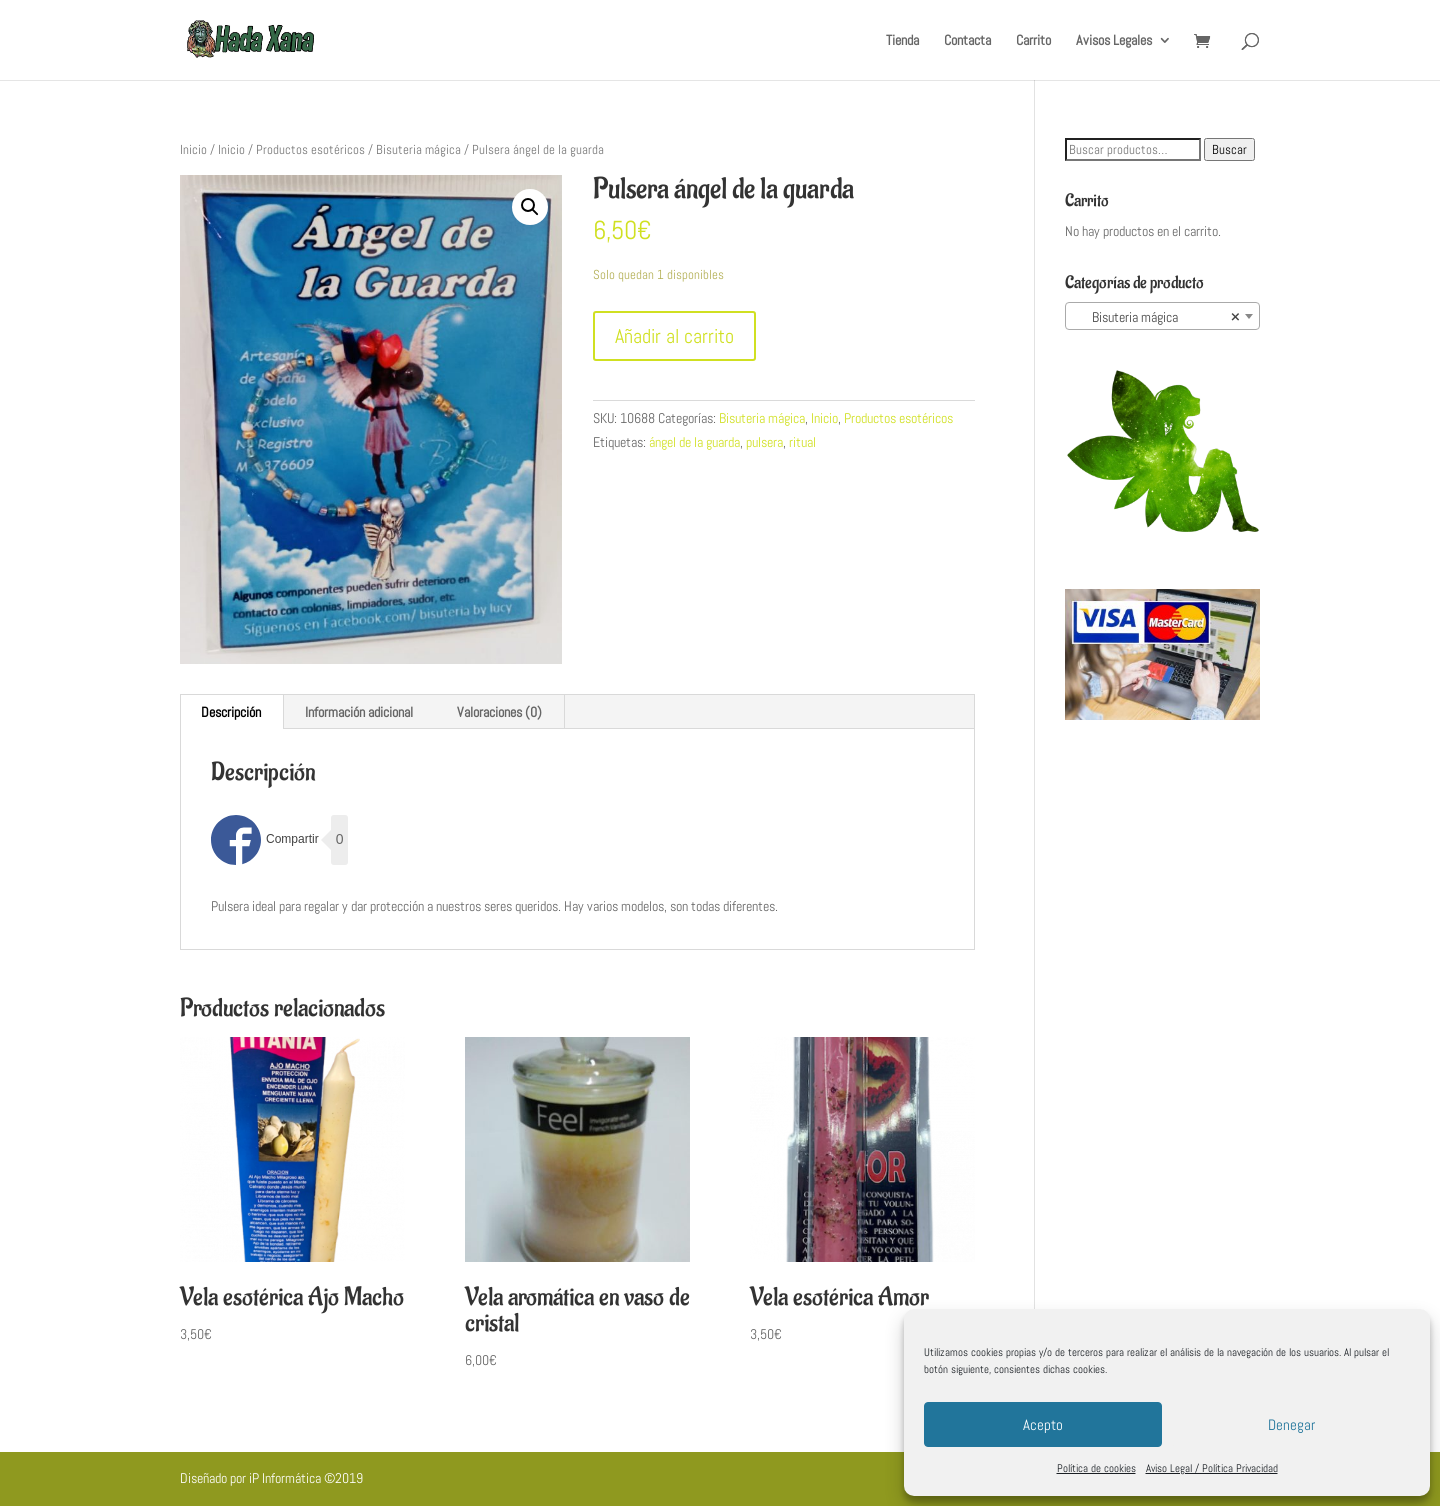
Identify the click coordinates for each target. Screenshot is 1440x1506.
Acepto (1043, 1424)
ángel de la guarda (694, 442)
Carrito (1033, 41)
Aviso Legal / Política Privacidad (1212, 1468)
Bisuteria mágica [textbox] (1156, 317)
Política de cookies (1096, 1468)
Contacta (967, 41)
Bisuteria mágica (418, 149)
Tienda (902, 41)
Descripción (231, 712)
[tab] (231, 712)
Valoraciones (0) (499, 712)
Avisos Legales (1114, 41)
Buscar (1229, 149)
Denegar (1291, 1424)
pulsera (764, 442)
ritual (802, 442)
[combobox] (1162, 316)
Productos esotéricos (310, 149)
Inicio (193, 149)
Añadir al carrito (674, 336)
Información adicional (359, 712)
